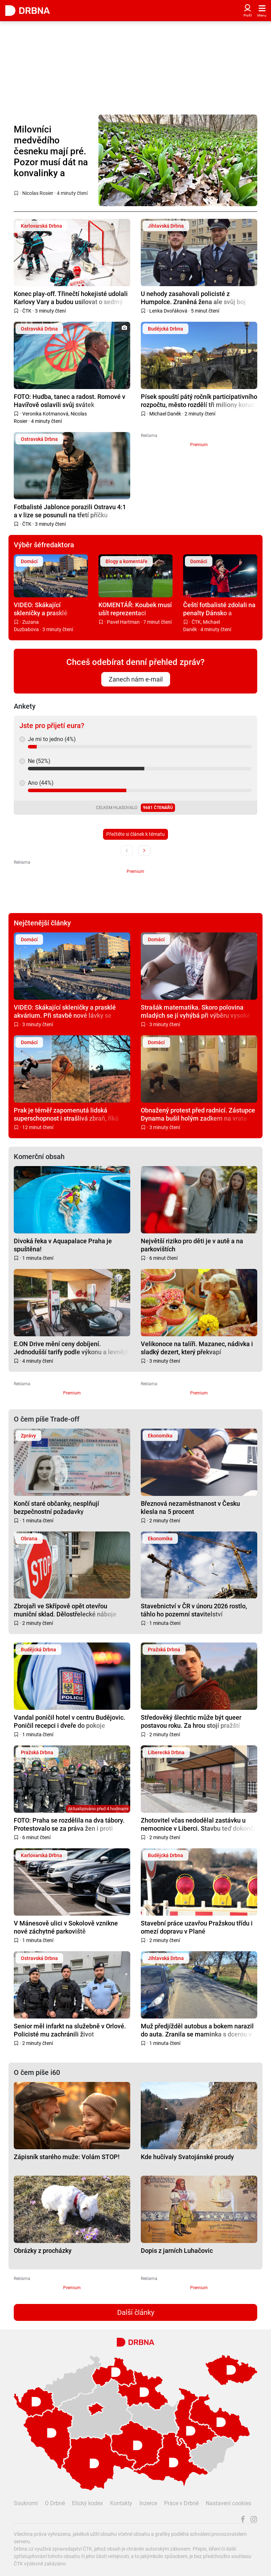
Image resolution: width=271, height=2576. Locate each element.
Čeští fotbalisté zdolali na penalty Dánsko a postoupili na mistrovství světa (219, 608)
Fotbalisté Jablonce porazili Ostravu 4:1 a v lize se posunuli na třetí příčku (70, 510)
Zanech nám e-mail (136, 679)
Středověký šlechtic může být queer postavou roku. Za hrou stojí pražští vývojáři (191, 1721)
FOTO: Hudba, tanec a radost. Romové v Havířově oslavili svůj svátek (69, 400)
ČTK (26, 311)
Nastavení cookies (228, 2503)
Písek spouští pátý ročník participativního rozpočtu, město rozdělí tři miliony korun (199, 400)
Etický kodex (87, 2503)
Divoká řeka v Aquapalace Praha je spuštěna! (63, 1244)
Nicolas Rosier (37, 193)
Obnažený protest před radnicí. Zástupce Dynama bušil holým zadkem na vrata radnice (198, 1114)
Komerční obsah (39, 1156)
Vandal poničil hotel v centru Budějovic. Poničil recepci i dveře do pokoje (69, 1721)
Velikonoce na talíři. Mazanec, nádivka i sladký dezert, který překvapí (197, 1347)
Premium (199, 444)
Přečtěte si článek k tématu (135, 834)
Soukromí (26, 2503)
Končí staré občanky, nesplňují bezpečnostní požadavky (56, 1507)
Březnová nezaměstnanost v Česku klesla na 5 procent (190, 1507)
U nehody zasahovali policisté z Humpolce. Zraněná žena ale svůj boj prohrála (193, 297)
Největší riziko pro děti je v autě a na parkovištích (192, 1244)
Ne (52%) (39, 761)
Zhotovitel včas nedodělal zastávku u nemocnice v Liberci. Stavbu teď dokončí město (198, 1824)
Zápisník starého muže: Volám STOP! (67, 2157)
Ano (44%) (41, 782)
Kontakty (121, 2503)
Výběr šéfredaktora (44, 545)
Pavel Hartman (123, 622)
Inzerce (148, 2503)
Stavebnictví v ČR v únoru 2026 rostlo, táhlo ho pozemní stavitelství (194, 1609)
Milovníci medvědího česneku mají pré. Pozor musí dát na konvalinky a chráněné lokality (51, 151)
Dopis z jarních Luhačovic (177, 2250)
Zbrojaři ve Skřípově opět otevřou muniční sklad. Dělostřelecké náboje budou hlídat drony (65, 1609)
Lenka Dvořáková (168, 311)
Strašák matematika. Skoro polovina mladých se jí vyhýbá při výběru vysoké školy (195, 1011)
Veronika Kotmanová (45, 414)
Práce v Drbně (181, 2503)
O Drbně (55, 2503)
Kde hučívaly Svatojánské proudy (187, 2157)
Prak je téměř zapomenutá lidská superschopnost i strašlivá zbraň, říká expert (66, 1114)
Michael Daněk (165, 414)
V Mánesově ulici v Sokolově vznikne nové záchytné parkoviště (66, 1927)
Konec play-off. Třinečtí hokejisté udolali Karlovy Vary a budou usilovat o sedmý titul (71, 297)
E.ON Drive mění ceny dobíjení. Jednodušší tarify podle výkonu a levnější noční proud (72, 1347)
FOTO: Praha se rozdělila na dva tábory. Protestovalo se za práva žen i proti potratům (69, 1824)
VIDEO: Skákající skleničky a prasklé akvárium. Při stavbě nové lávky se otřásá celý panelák (50, 608)
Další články (135, 2312)
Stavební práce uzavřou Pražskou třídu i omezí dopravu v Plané (197, 1927)
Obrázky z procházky (43, 2250)
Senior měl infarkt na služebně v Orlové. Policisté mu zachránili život (70, 2030)
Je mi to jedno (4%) (52, 739)
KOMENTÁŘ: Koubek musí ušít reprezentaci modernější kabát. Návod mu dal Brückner (135, 608)
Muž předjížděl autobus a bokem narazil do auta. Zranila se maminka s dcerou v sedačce (197, 2030)
